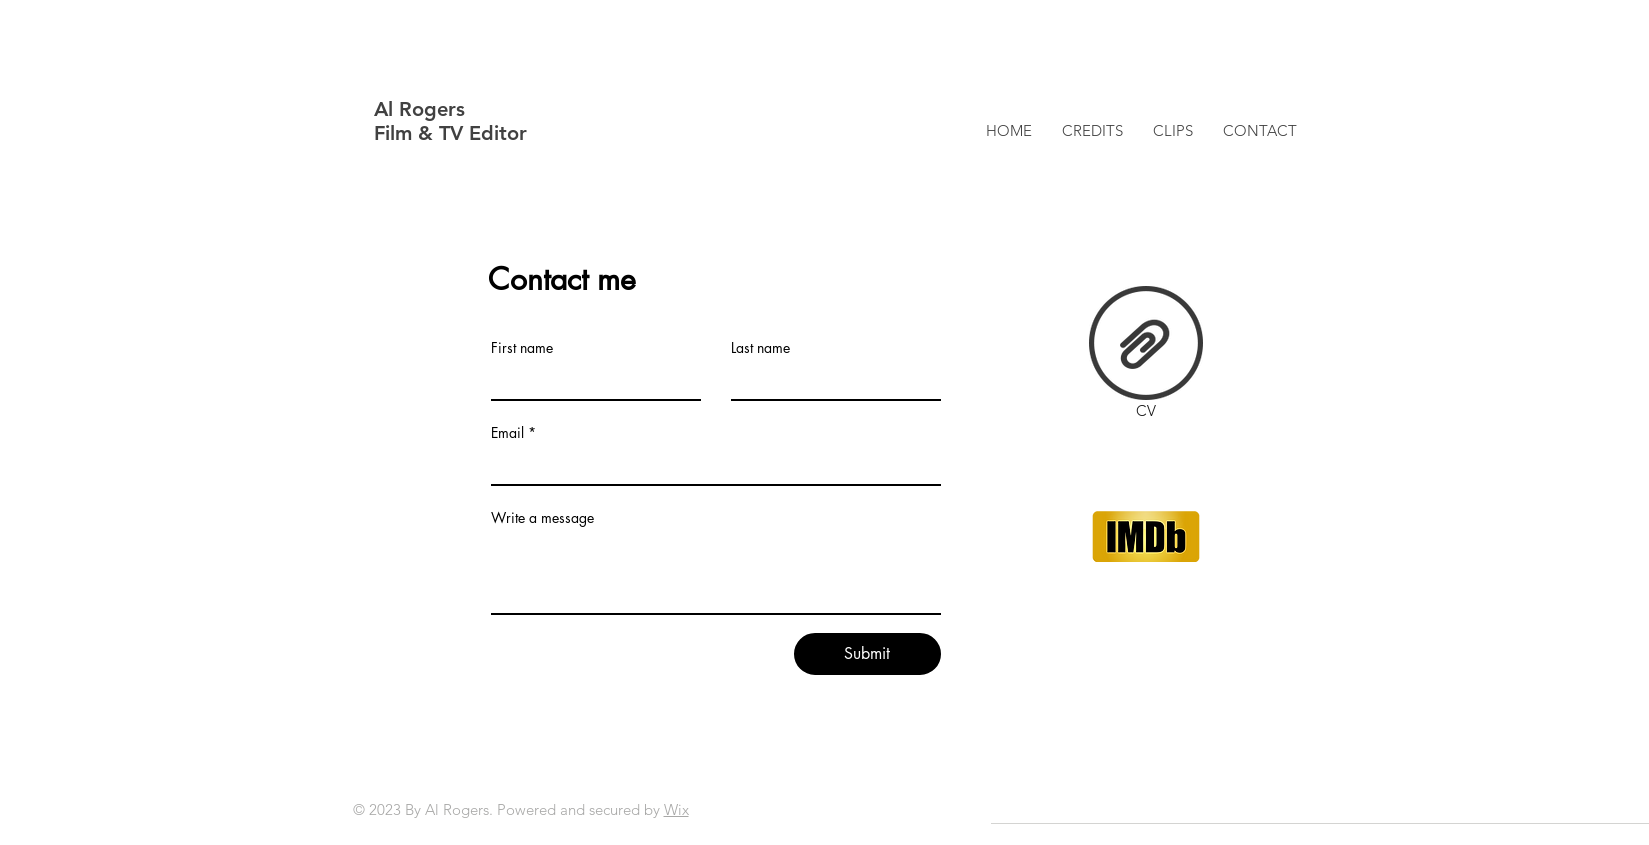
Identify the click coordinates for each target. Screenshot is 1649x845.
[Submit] (867, 654)
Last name (760, 348)
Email (507, 433)
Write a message (542, 518)
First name (522, 348)
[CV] (1146, 356)
